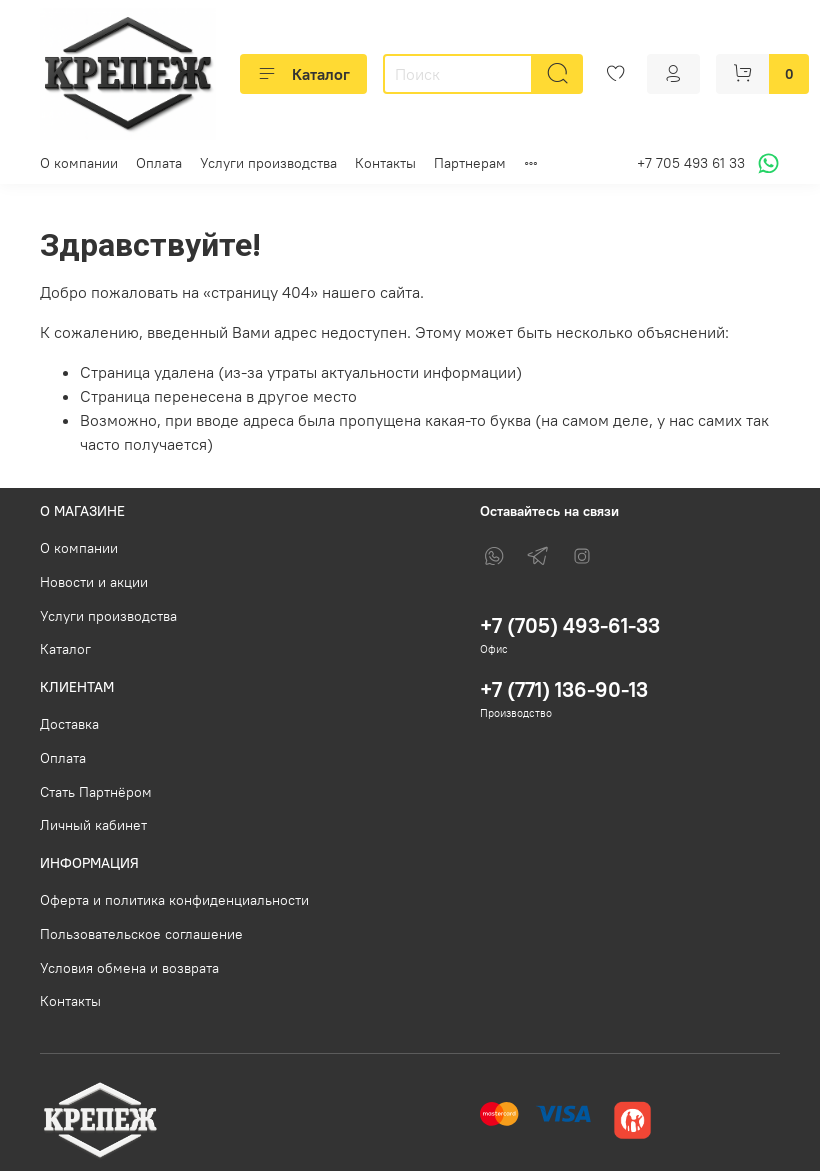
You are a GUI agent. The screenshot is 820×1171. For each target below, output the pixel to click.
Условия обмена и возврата (129, 968)
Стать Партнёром (96, 792)
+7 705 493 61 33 (691, 163)
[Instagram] (582, 556)
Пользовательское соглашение (141, 934)
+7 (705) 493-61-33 (570, 625)
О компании (79, 163)
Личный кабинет (93, 825)
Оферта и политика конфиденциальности (174, 900)
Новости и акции (94, 582)
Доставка (69, 724)
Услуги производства (268, 163)
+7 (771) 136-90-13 (564, 689)
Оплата (159, 163)
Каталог (303, 74)
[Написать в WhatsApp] (765, 163)
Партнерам (470, 163)
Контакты (385, 163)
